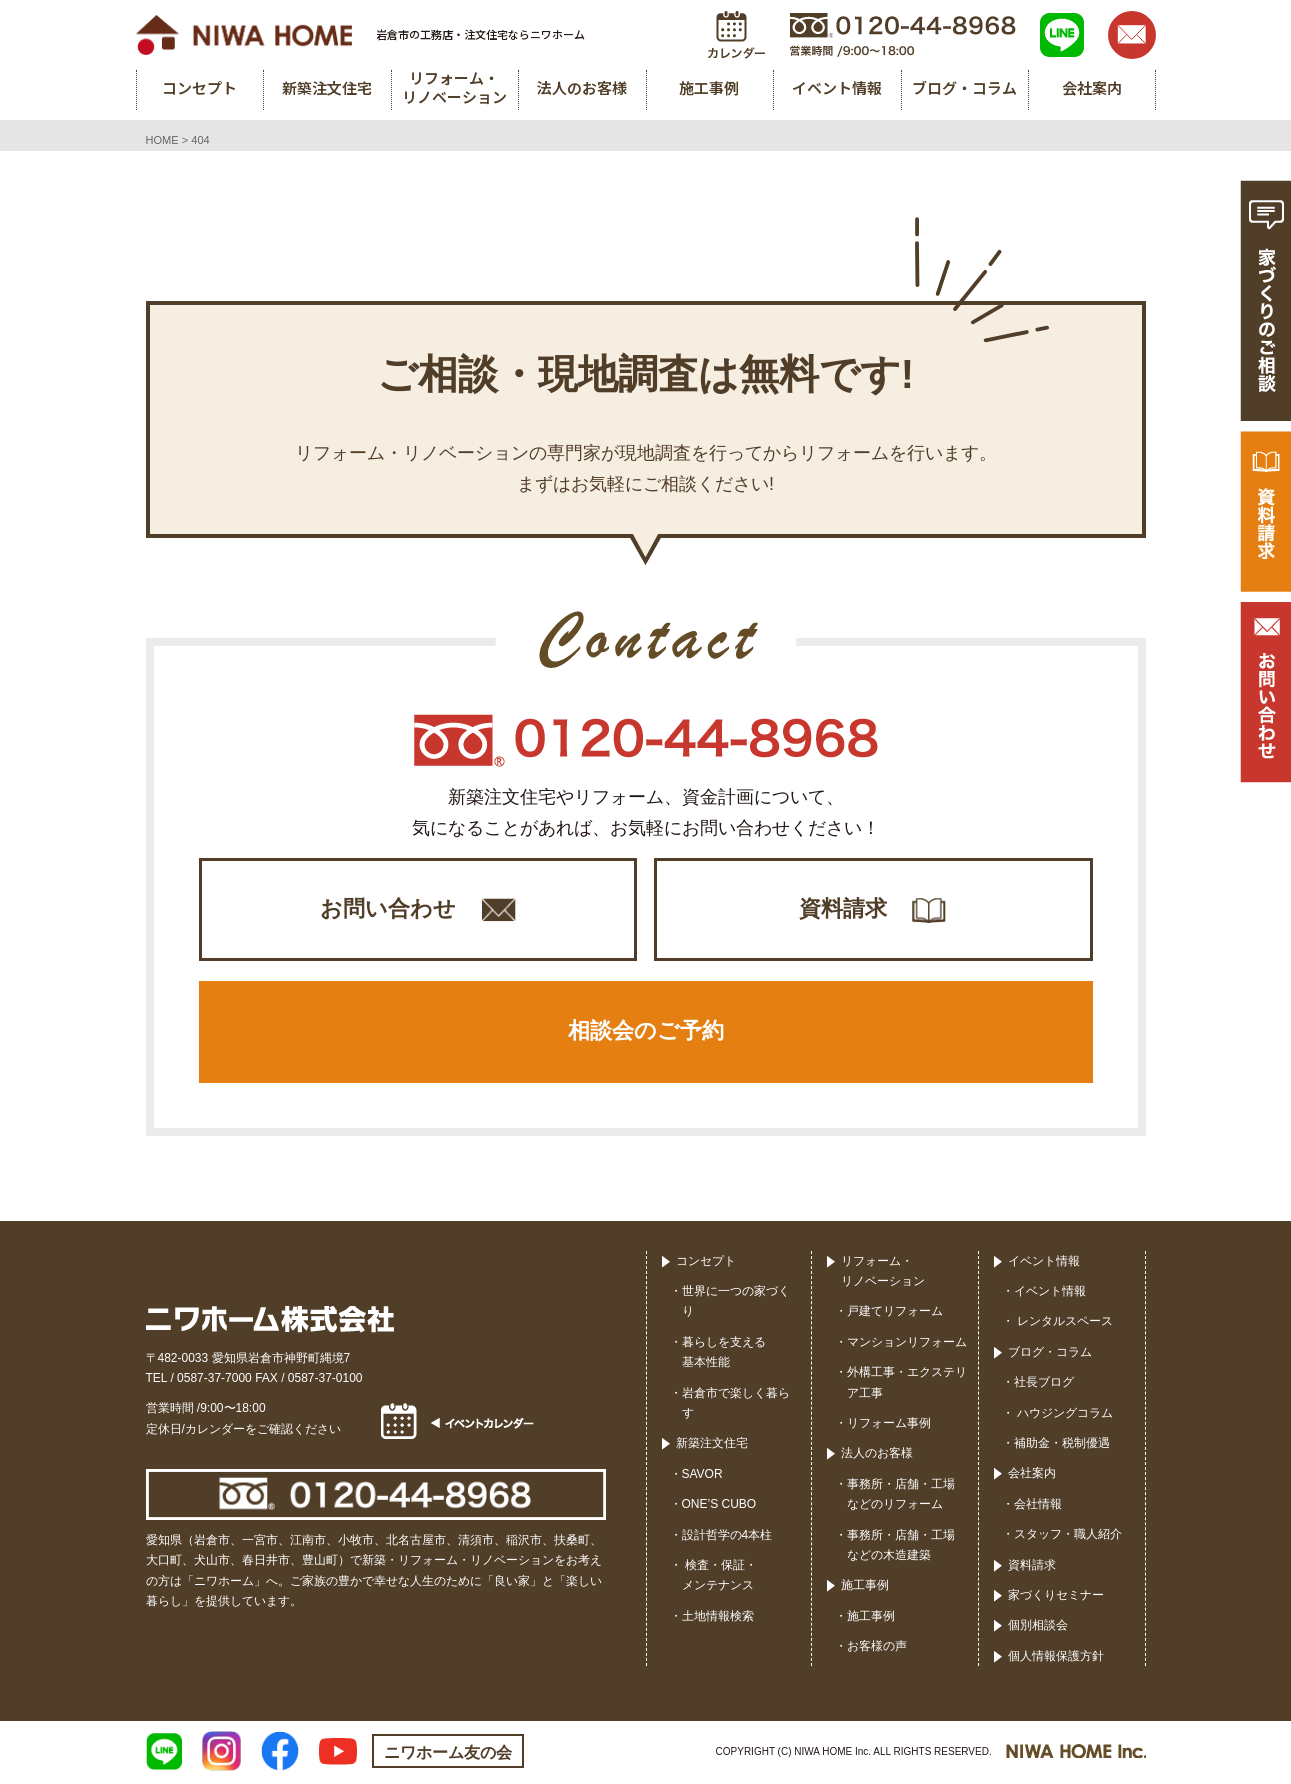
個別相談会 (1038, 1628)
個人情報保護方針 (1056, 1658)
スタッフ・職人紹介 (1068, 1537)
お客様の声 (877, 1649)
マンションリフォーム (907, 1344)
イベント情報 (1044, 1263)
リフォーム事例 (889, 1426)
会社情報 (1038, 1506)
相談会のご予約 (646, 1033)
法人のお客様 (877, 1456)
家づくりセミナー (1056, 1598)
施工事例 (865, 1588)
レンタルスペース (1063, 1324)
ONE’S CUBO (719, 1507)
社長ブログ (1044, 1385)
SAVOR (702, 1476)
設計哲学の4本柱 (727, 1537)
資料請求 (843, 909)
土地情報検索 (718, 1618)
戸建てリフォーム (895, 1314)
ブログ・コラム (1050, 1354)
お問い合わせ (388, 909)
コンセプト (706, 1263)
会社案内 (1032, 1476)
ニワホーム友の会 (448, 1755)
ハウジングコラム (1063, 1415)
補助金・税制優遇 (1062, 1446)
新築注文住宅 (712, 1446)
